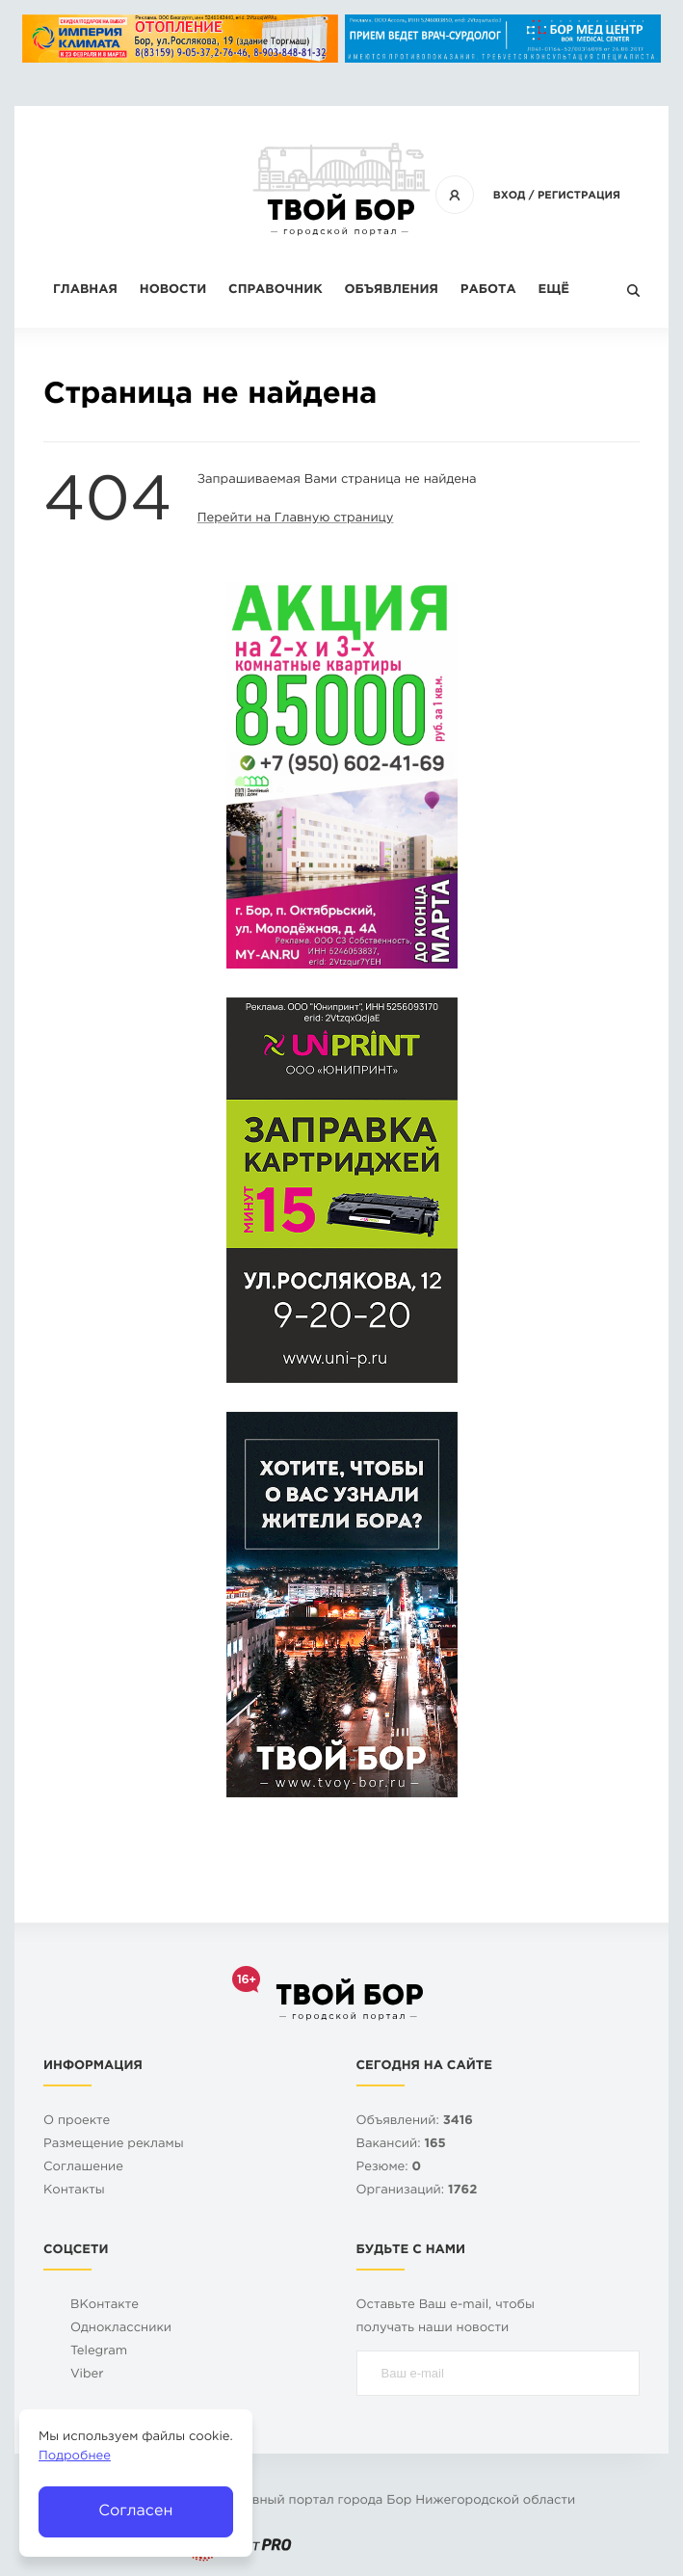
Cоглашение (83, 2168)
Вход (509, 195)
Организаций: (417, 2191)
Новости (173, 290)
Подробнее (75, 2457)
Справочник (275, 290)
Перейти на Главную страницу (295, 519)
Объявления (391, 290)
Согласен (135, 2511)
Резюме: (389, 2168)
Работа (488, 290)
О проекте (76, 2121)
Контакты (74, 2191)
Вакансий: (401, 2144)
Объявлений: (414, 2121)
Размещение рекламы (113, 2144)
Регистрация (579, 195)
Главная (85, 290)
